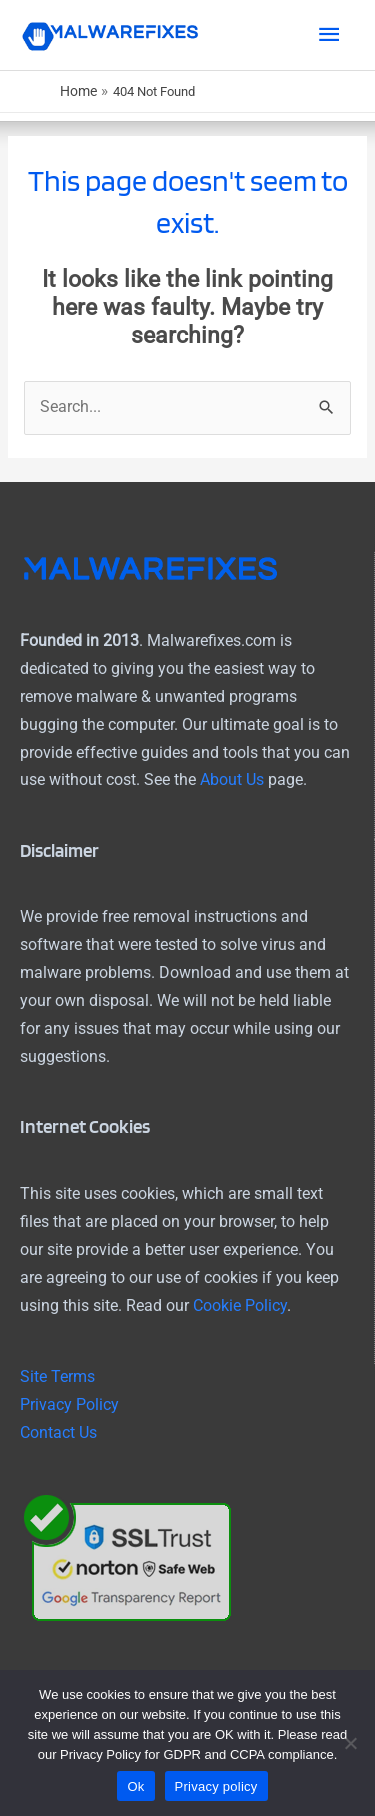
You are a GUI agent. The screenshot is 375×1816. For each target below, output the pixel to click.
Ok (135, 1786)
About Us (232, 780)
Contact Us (58, 1433)
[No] (350, 1743)
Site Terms (57, 1377)
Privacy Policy (69, 1405)
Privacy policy (216, 1786)
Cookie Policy (240, 1306)
